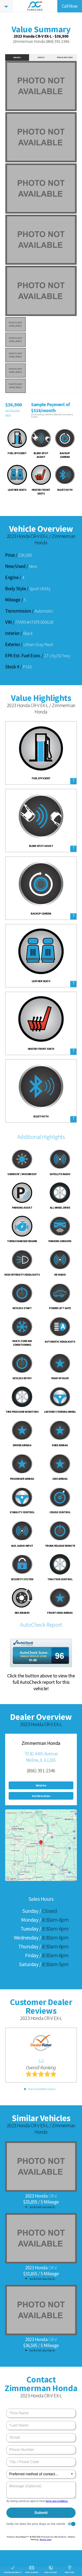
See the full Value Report (42, 2207)
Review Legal (46, 2539)
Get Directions (41, 1796)
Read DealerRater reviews (42, 2089)
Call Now (70, 6)
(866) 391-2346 (57, 41)
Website (41, 1785)
